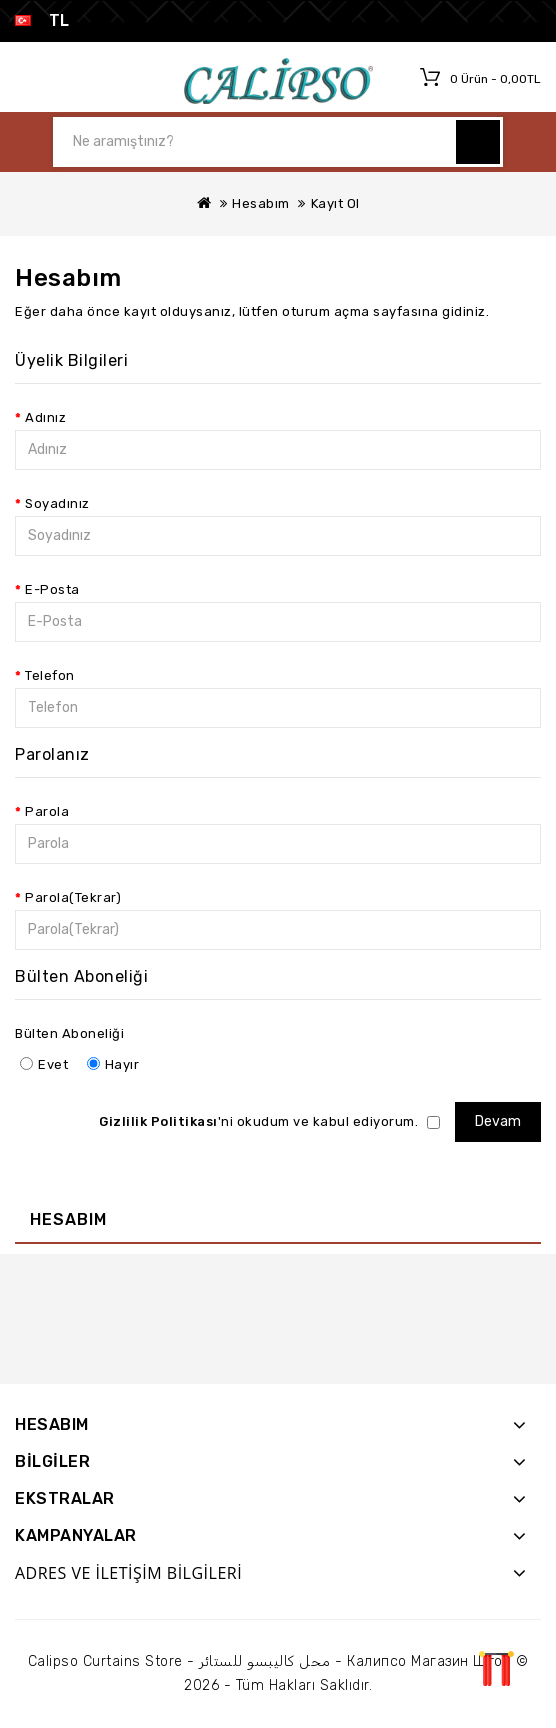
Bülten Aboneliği (69, 1033)
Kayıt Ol (335, 203)
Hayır (113, 1064)
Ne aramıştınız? (478, 142)
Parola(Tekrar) (73, 897)
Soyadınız (57, 503)
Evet (44, 1064)
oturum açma (326, 311)
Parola (47, 811)
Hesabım (261, 203)
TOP (496, 1668)
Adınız (45, 417)
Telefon (50, 675)
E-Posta (52, 589)
